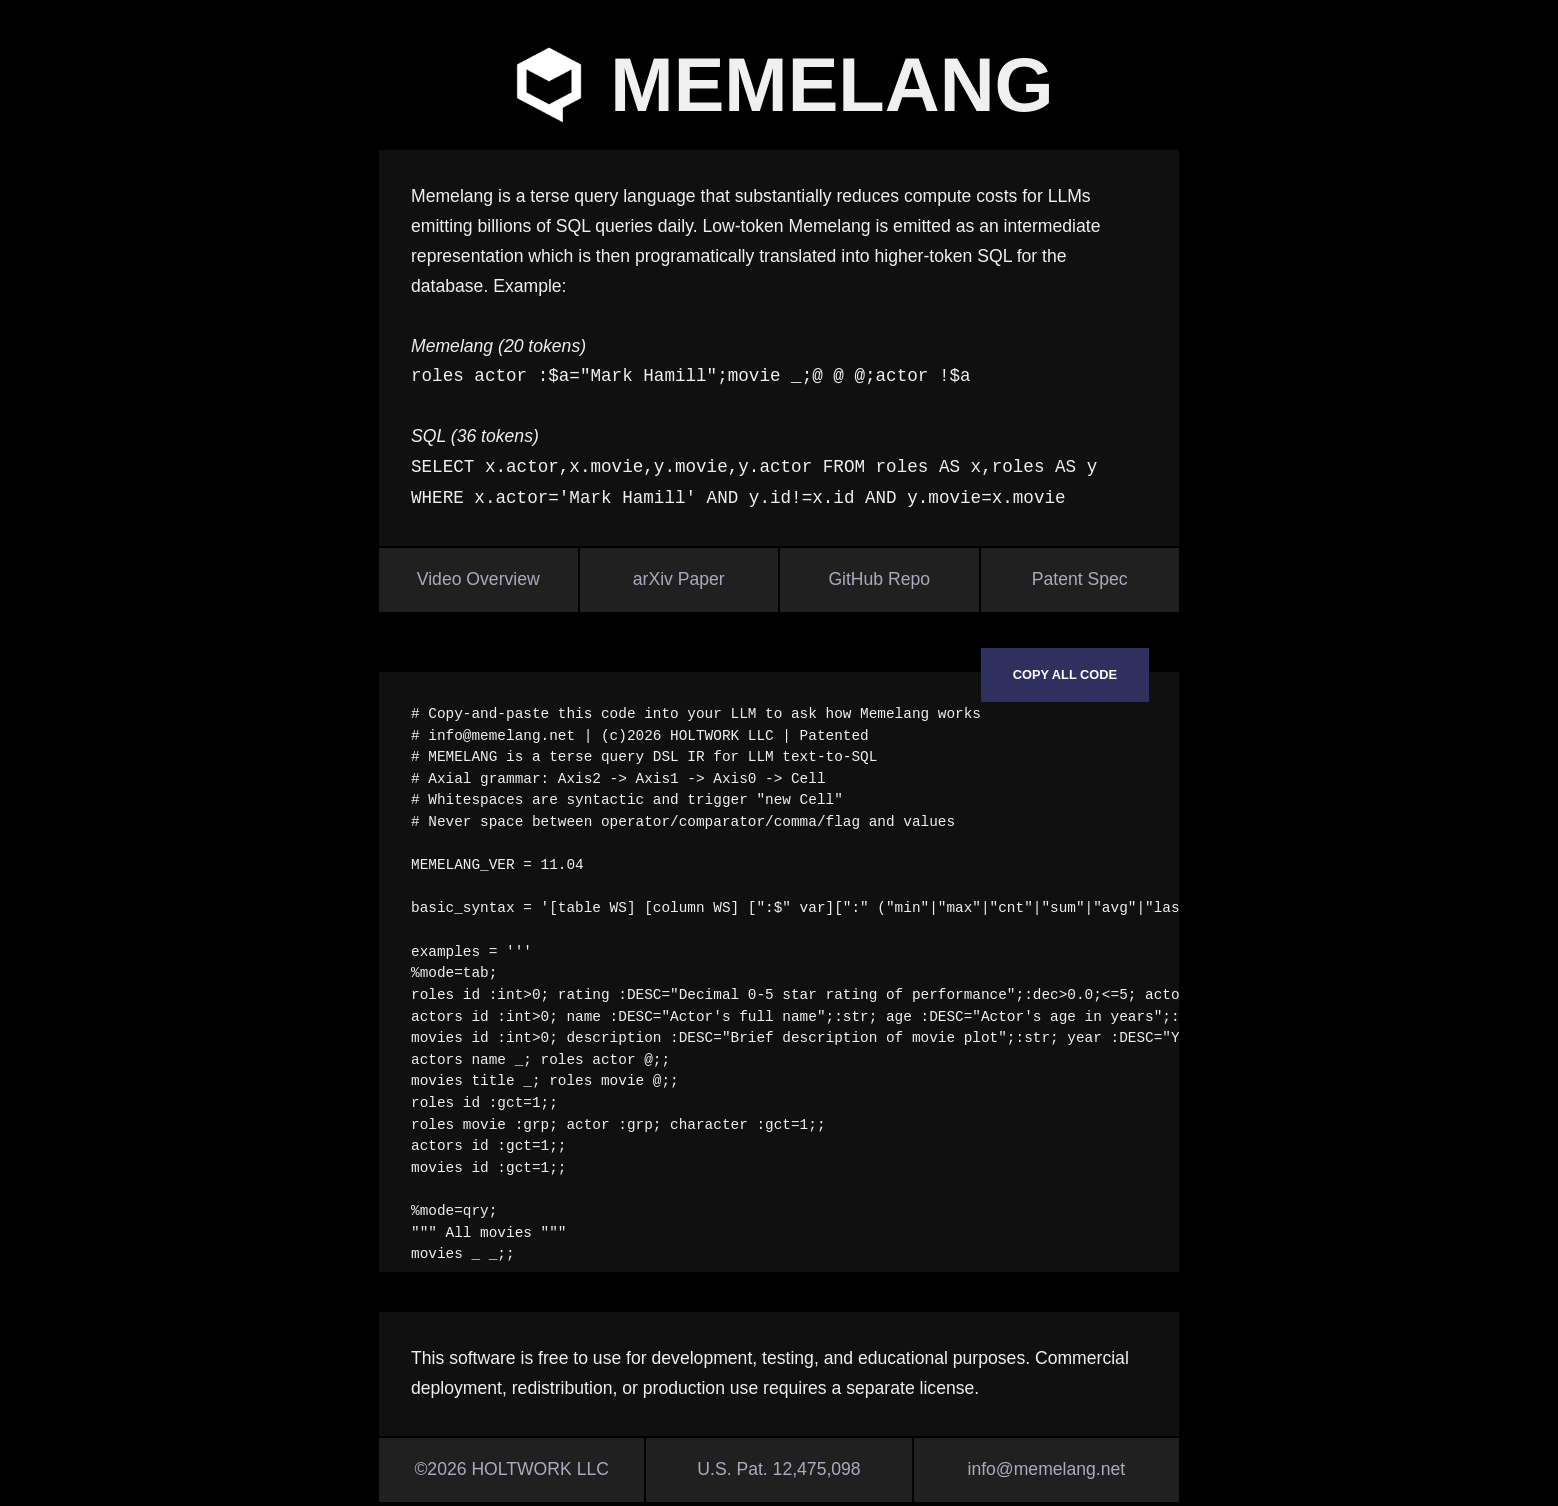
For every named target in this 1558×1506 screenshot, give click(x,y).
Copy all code (1065, 674)
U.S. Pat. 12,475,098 (778, 1469)
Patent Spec (1080, 579)
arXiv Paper (679, 579)
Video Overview (478, 579)
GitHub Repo (879, 579)
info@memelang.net (1046, 1469)
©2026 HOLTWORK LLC (511, 1469)
